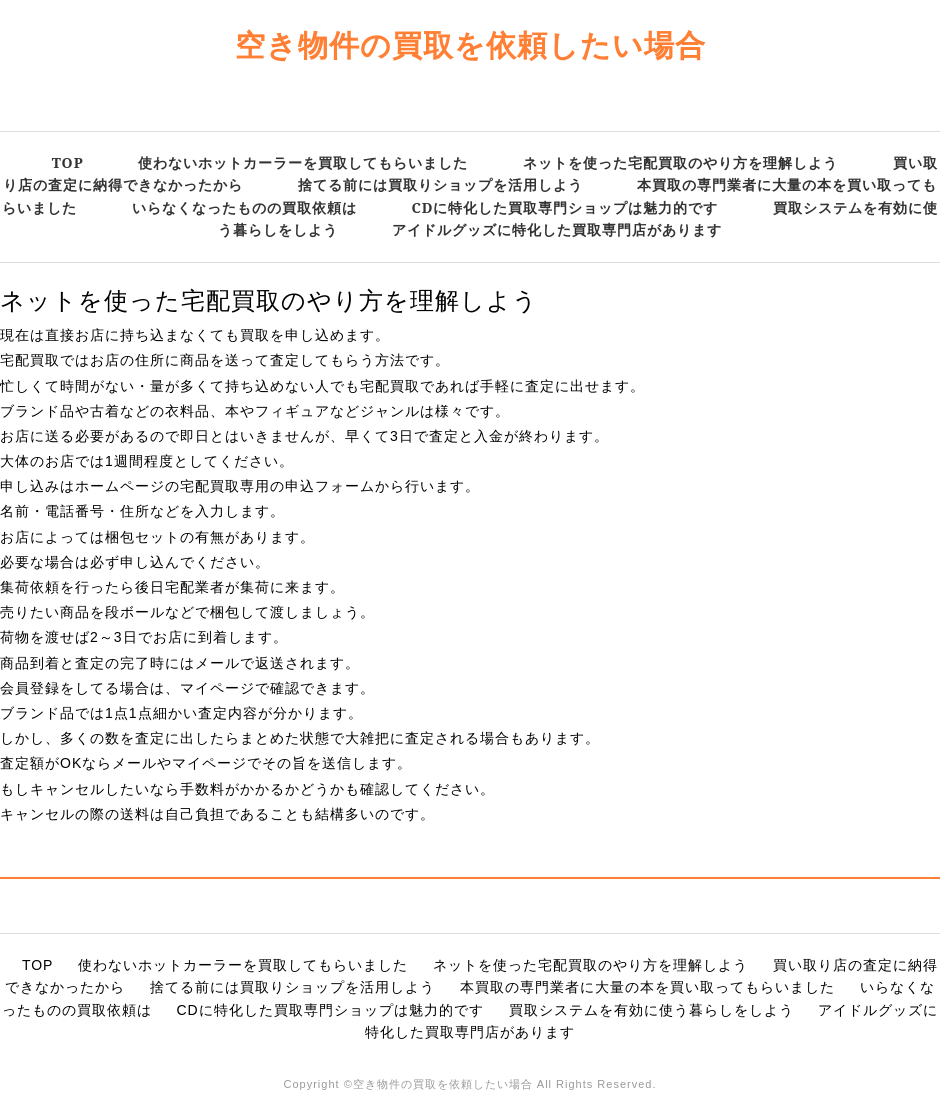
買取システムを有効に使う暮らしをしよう (651, 1010)
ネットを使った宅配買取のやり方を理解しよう (680, 162)
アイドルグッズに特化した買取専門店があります (557, 229)
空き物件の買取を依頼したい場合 (470, 44)
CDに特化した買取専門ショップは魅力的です (564, 207)
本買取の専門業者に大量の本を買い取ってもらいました (647, 987)
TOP (68, 162)
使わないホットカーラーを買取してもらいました (303, 162)
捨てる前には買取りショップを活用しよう (440, 184)
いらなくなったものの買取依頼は (244, 207)
